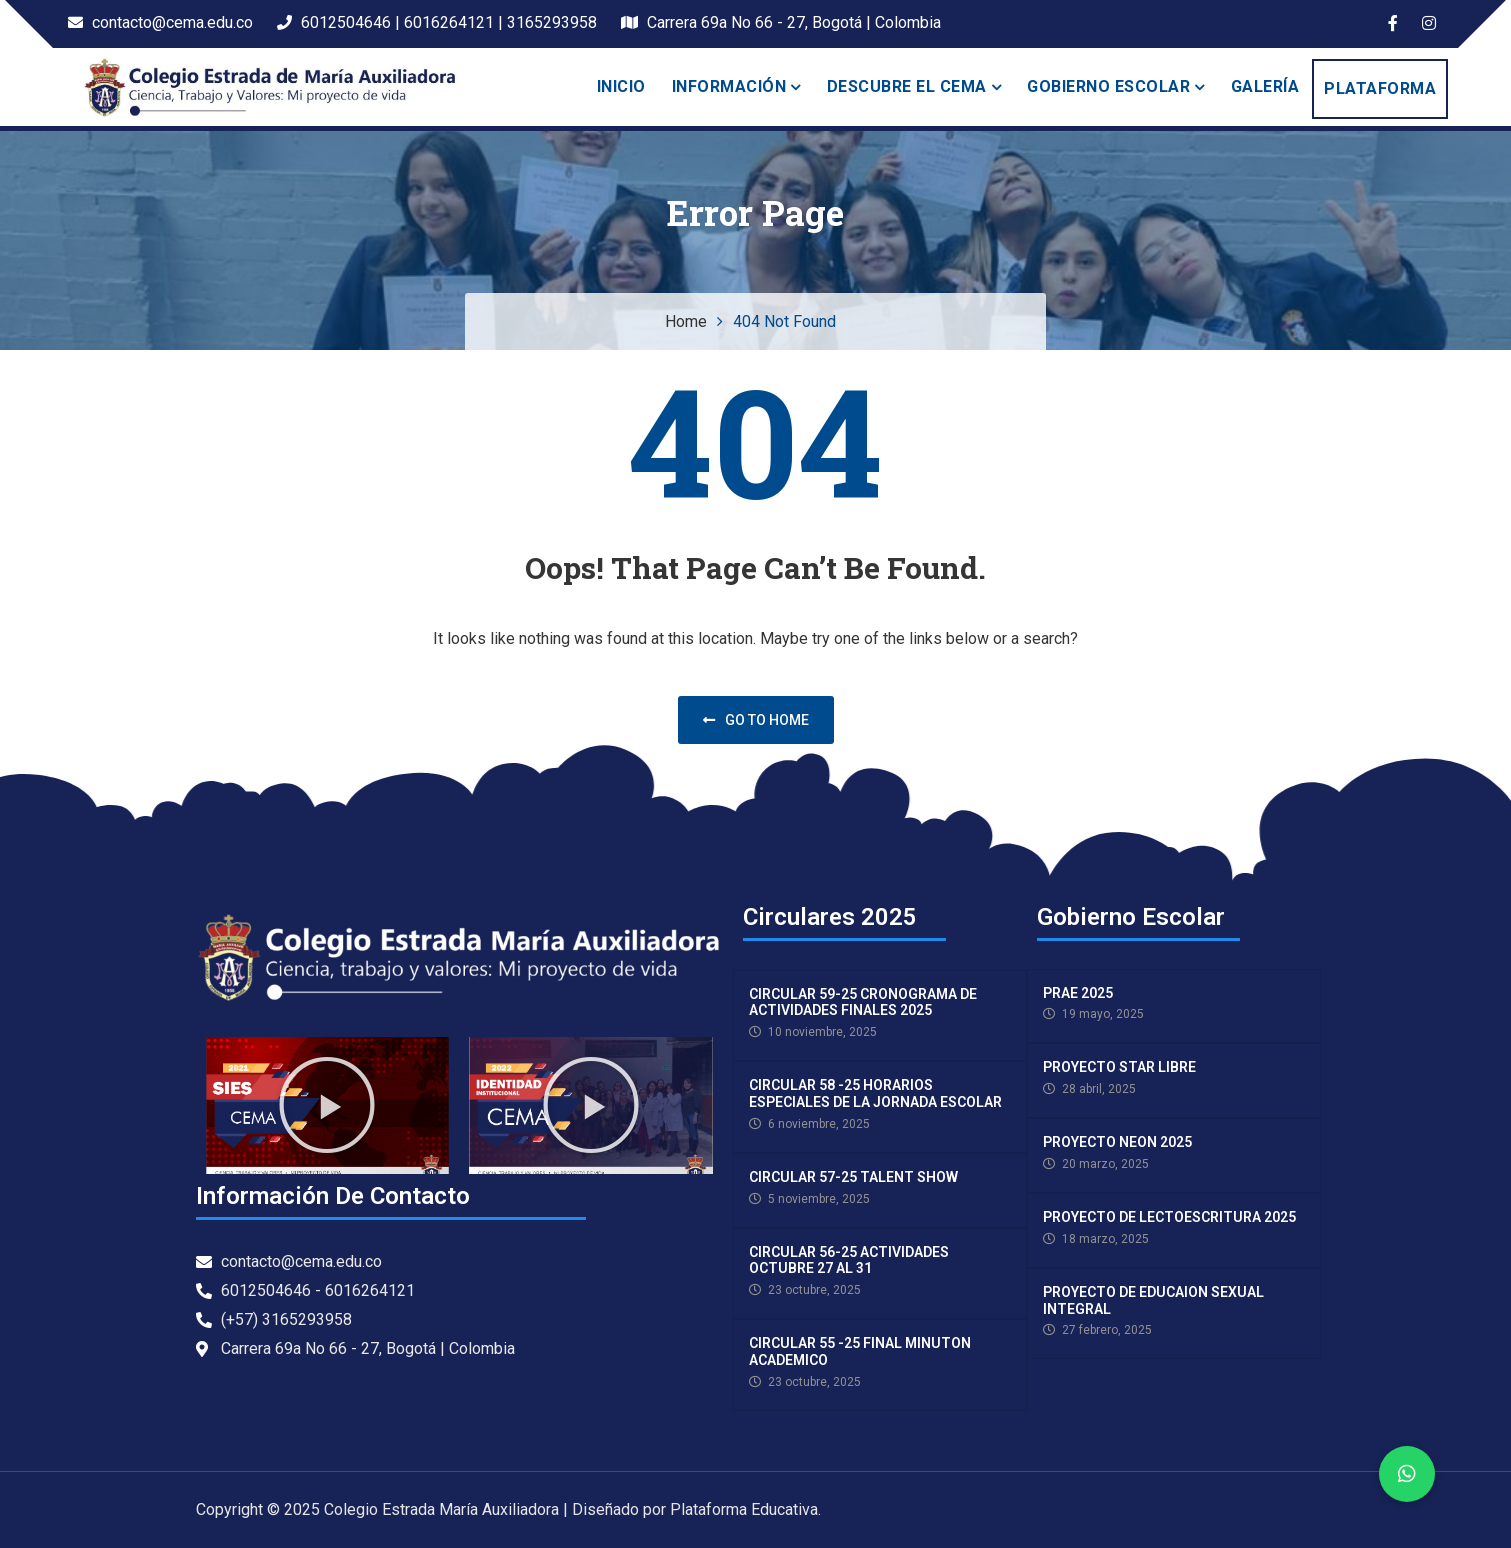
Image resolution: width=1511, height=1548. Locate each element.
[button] (327, 1105)
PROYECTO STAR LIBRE (1119, 1067)
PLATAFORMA (1380, 88)
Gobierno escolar (1108, 86)
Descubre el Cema (907, 86)
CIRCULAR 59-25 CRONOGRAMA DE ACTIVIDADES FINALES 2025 (863, 1002)
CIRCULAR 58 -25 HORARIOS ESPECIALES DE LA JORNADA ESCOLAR (875, 1093)
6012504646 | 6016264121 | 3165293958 (437, 22)
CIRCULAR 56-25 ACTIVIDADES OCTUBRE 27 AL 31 (849, 1260)
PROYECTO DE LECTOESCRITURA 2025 (1169, 1217)
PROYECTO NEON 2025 (1117, 1142)
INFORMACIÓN (729, 86)
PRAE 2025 (1078, 993)
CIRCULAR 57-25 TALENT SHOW (853, 1177)
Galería (1265, 86)
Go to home (756, 720)
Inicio (621, 86)
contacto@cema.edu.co (160, 22)
